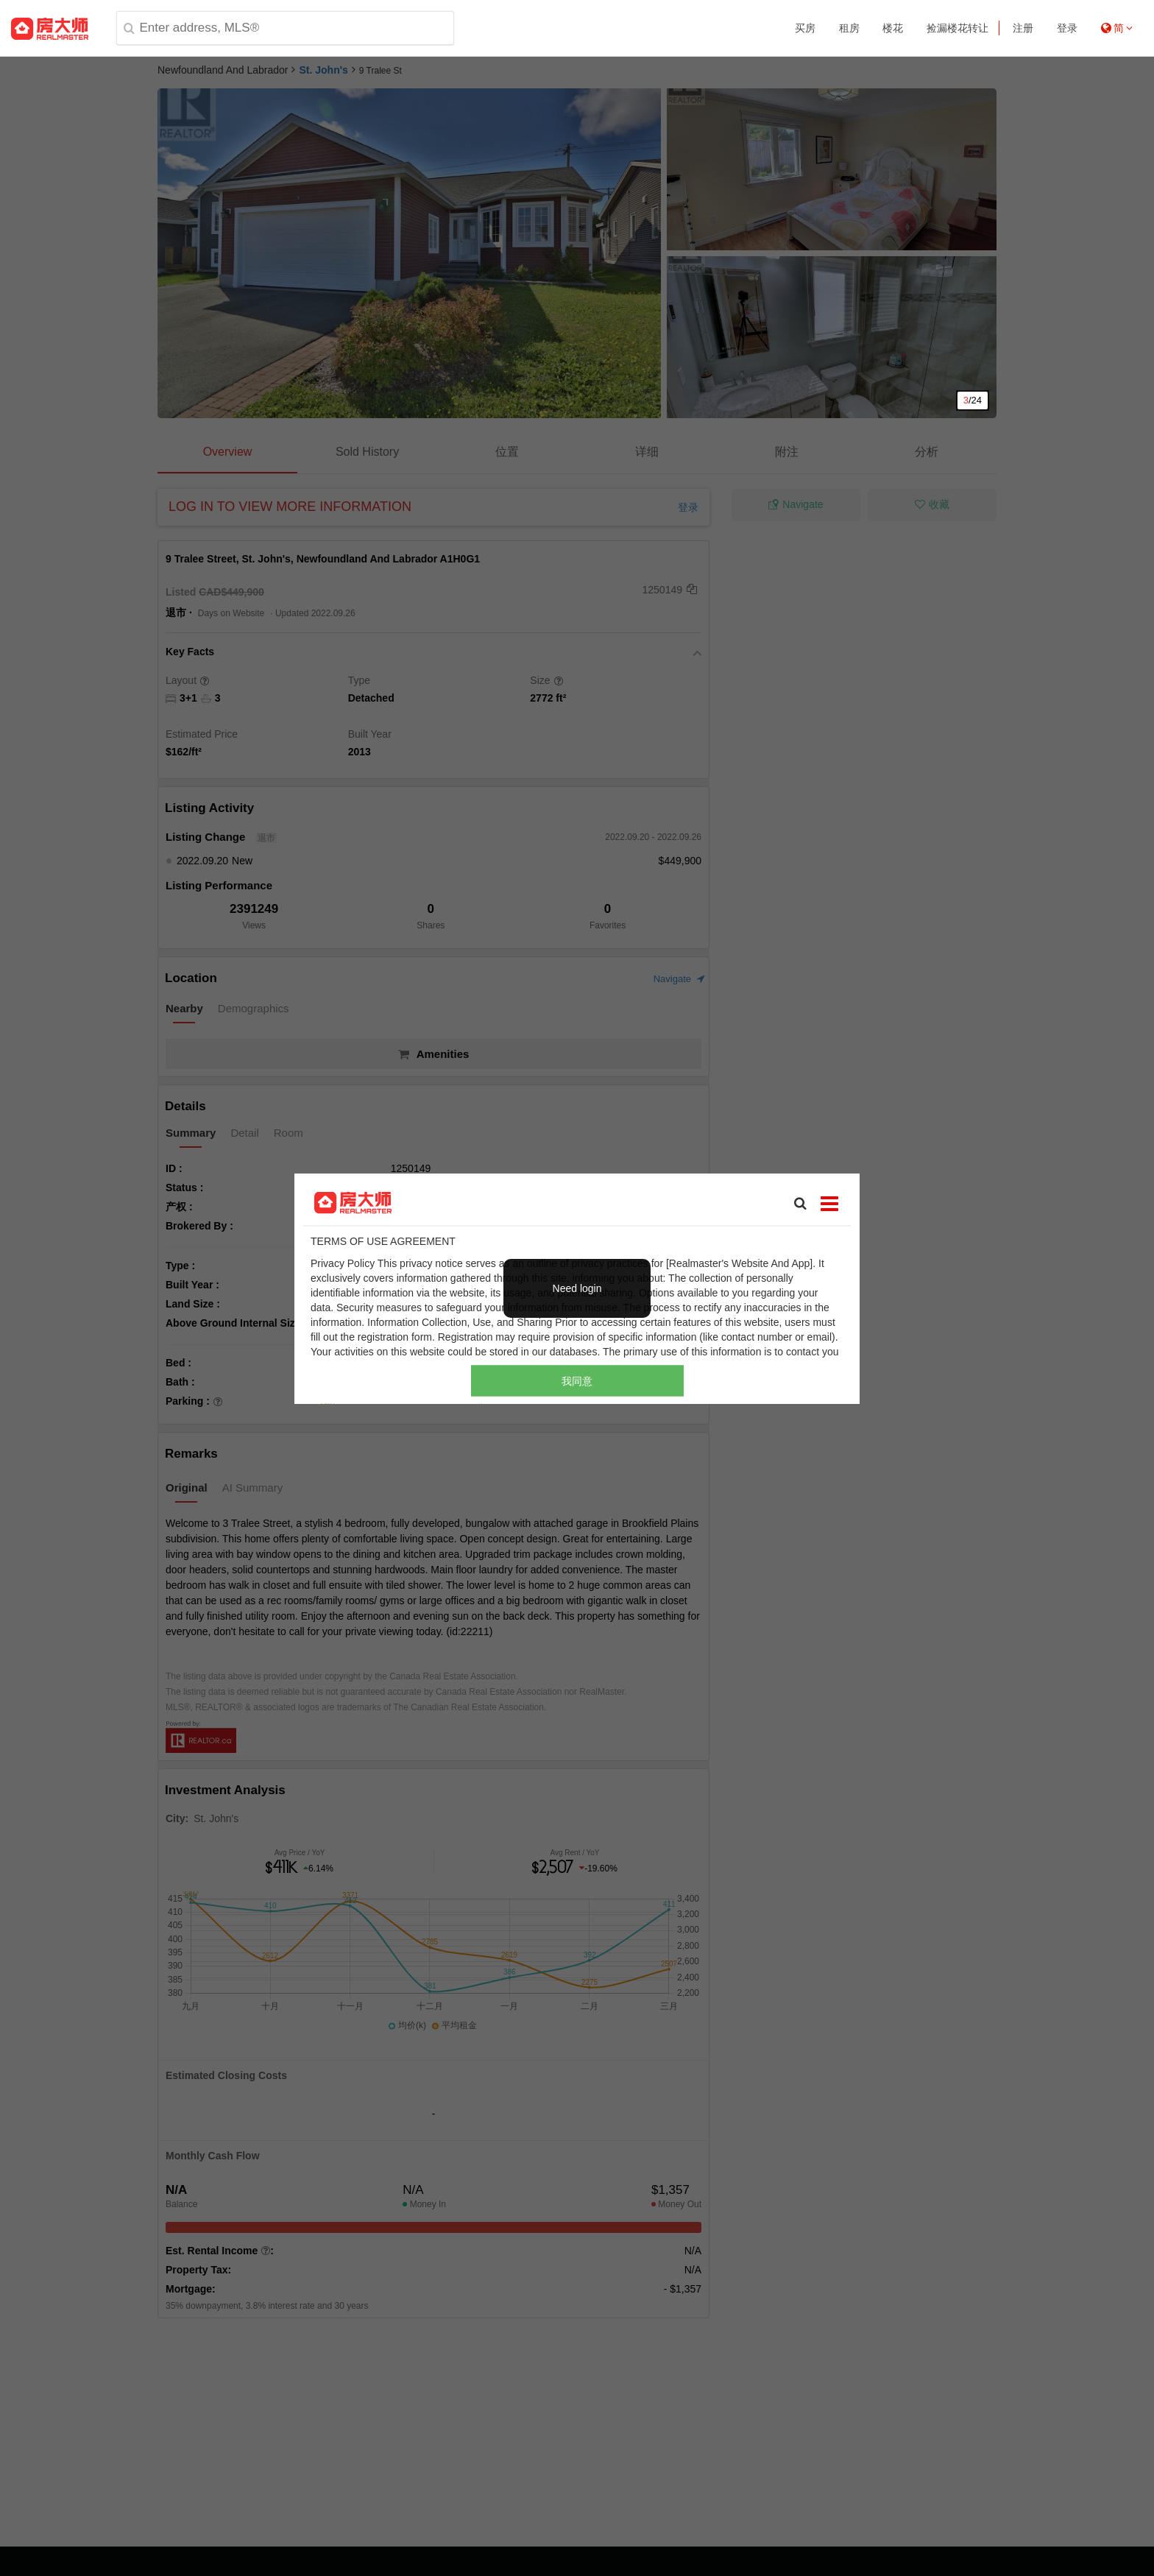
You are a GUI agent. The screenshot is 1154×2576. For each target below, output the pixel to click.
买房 (805, 28)
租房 (849, 28)
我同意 (577, 1380)
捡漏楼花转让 (957, 28)
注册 (1023, 28)
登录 (1067, 28)
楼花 (892, 28)
